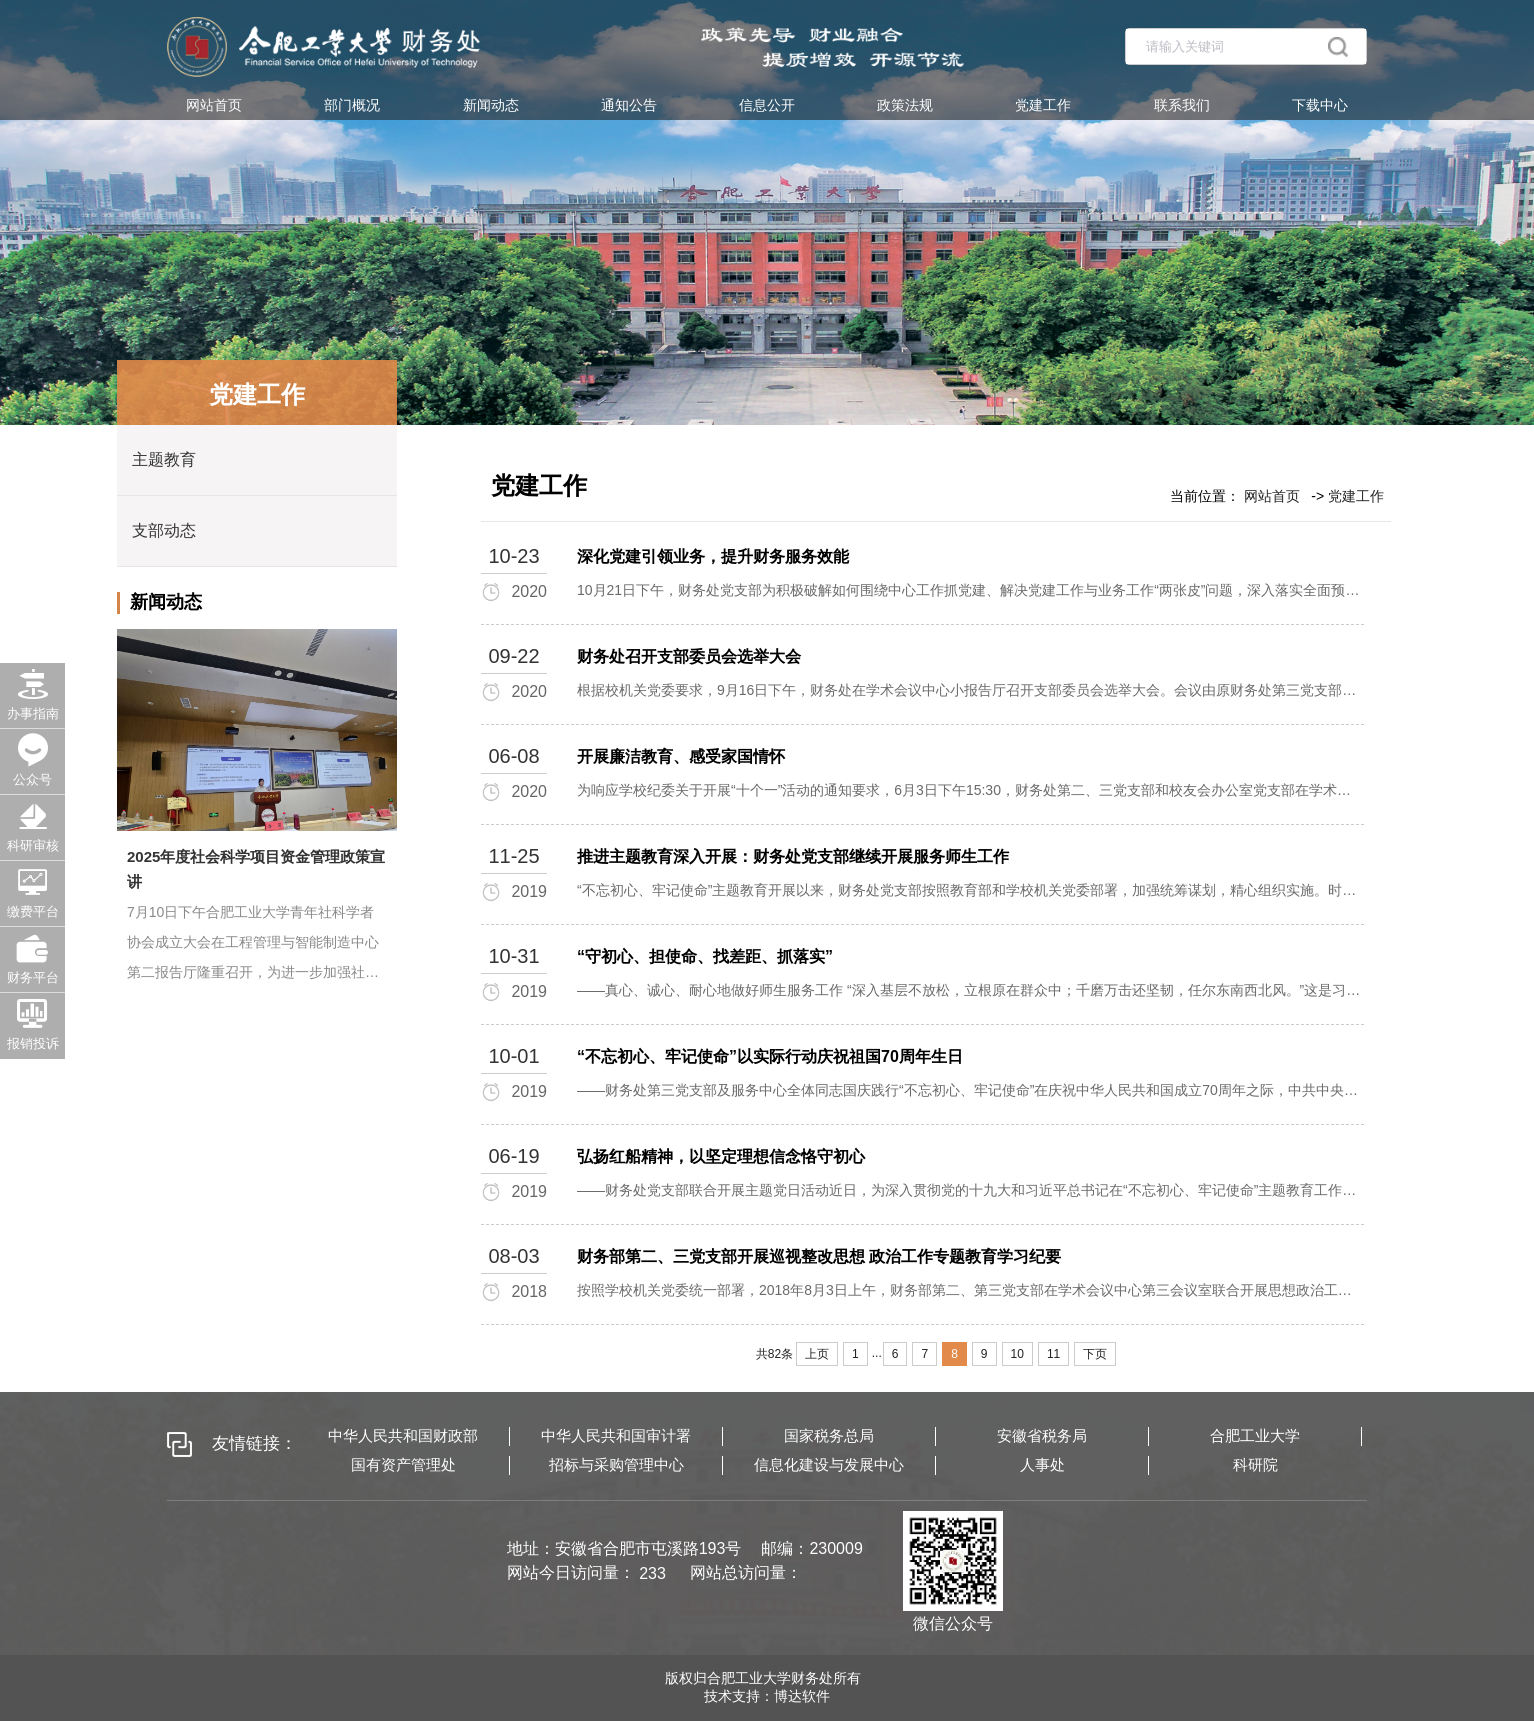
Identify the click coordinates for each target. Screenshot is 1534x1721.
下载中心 (1320, 105)
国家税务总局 (829, 1435)
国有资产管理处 (403, 1464)
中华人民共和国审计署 (616, 1435)
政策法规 (905, 105)
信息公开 (767, 105)
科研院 (1255, 1464)
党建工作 (1043, 105)
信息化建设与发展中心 (829, 1464)
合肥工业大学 (1255, 1435)
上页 (817, 1354)
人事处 (1042, 1464)
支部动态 (164, 530)
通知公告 (629, 105)
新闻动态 (491, 105)
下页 (1095, 1354)
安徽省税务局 (1042, 1435)
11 (1053, 1354)
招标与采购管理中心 (616, 1464)
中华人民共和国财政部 (403, 1435)
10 (1017, 1354)
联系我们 (1182, 105)
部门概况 (352, 105)
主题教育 (164, 459)
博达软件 (802, 1696)
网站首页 (214, 105)
